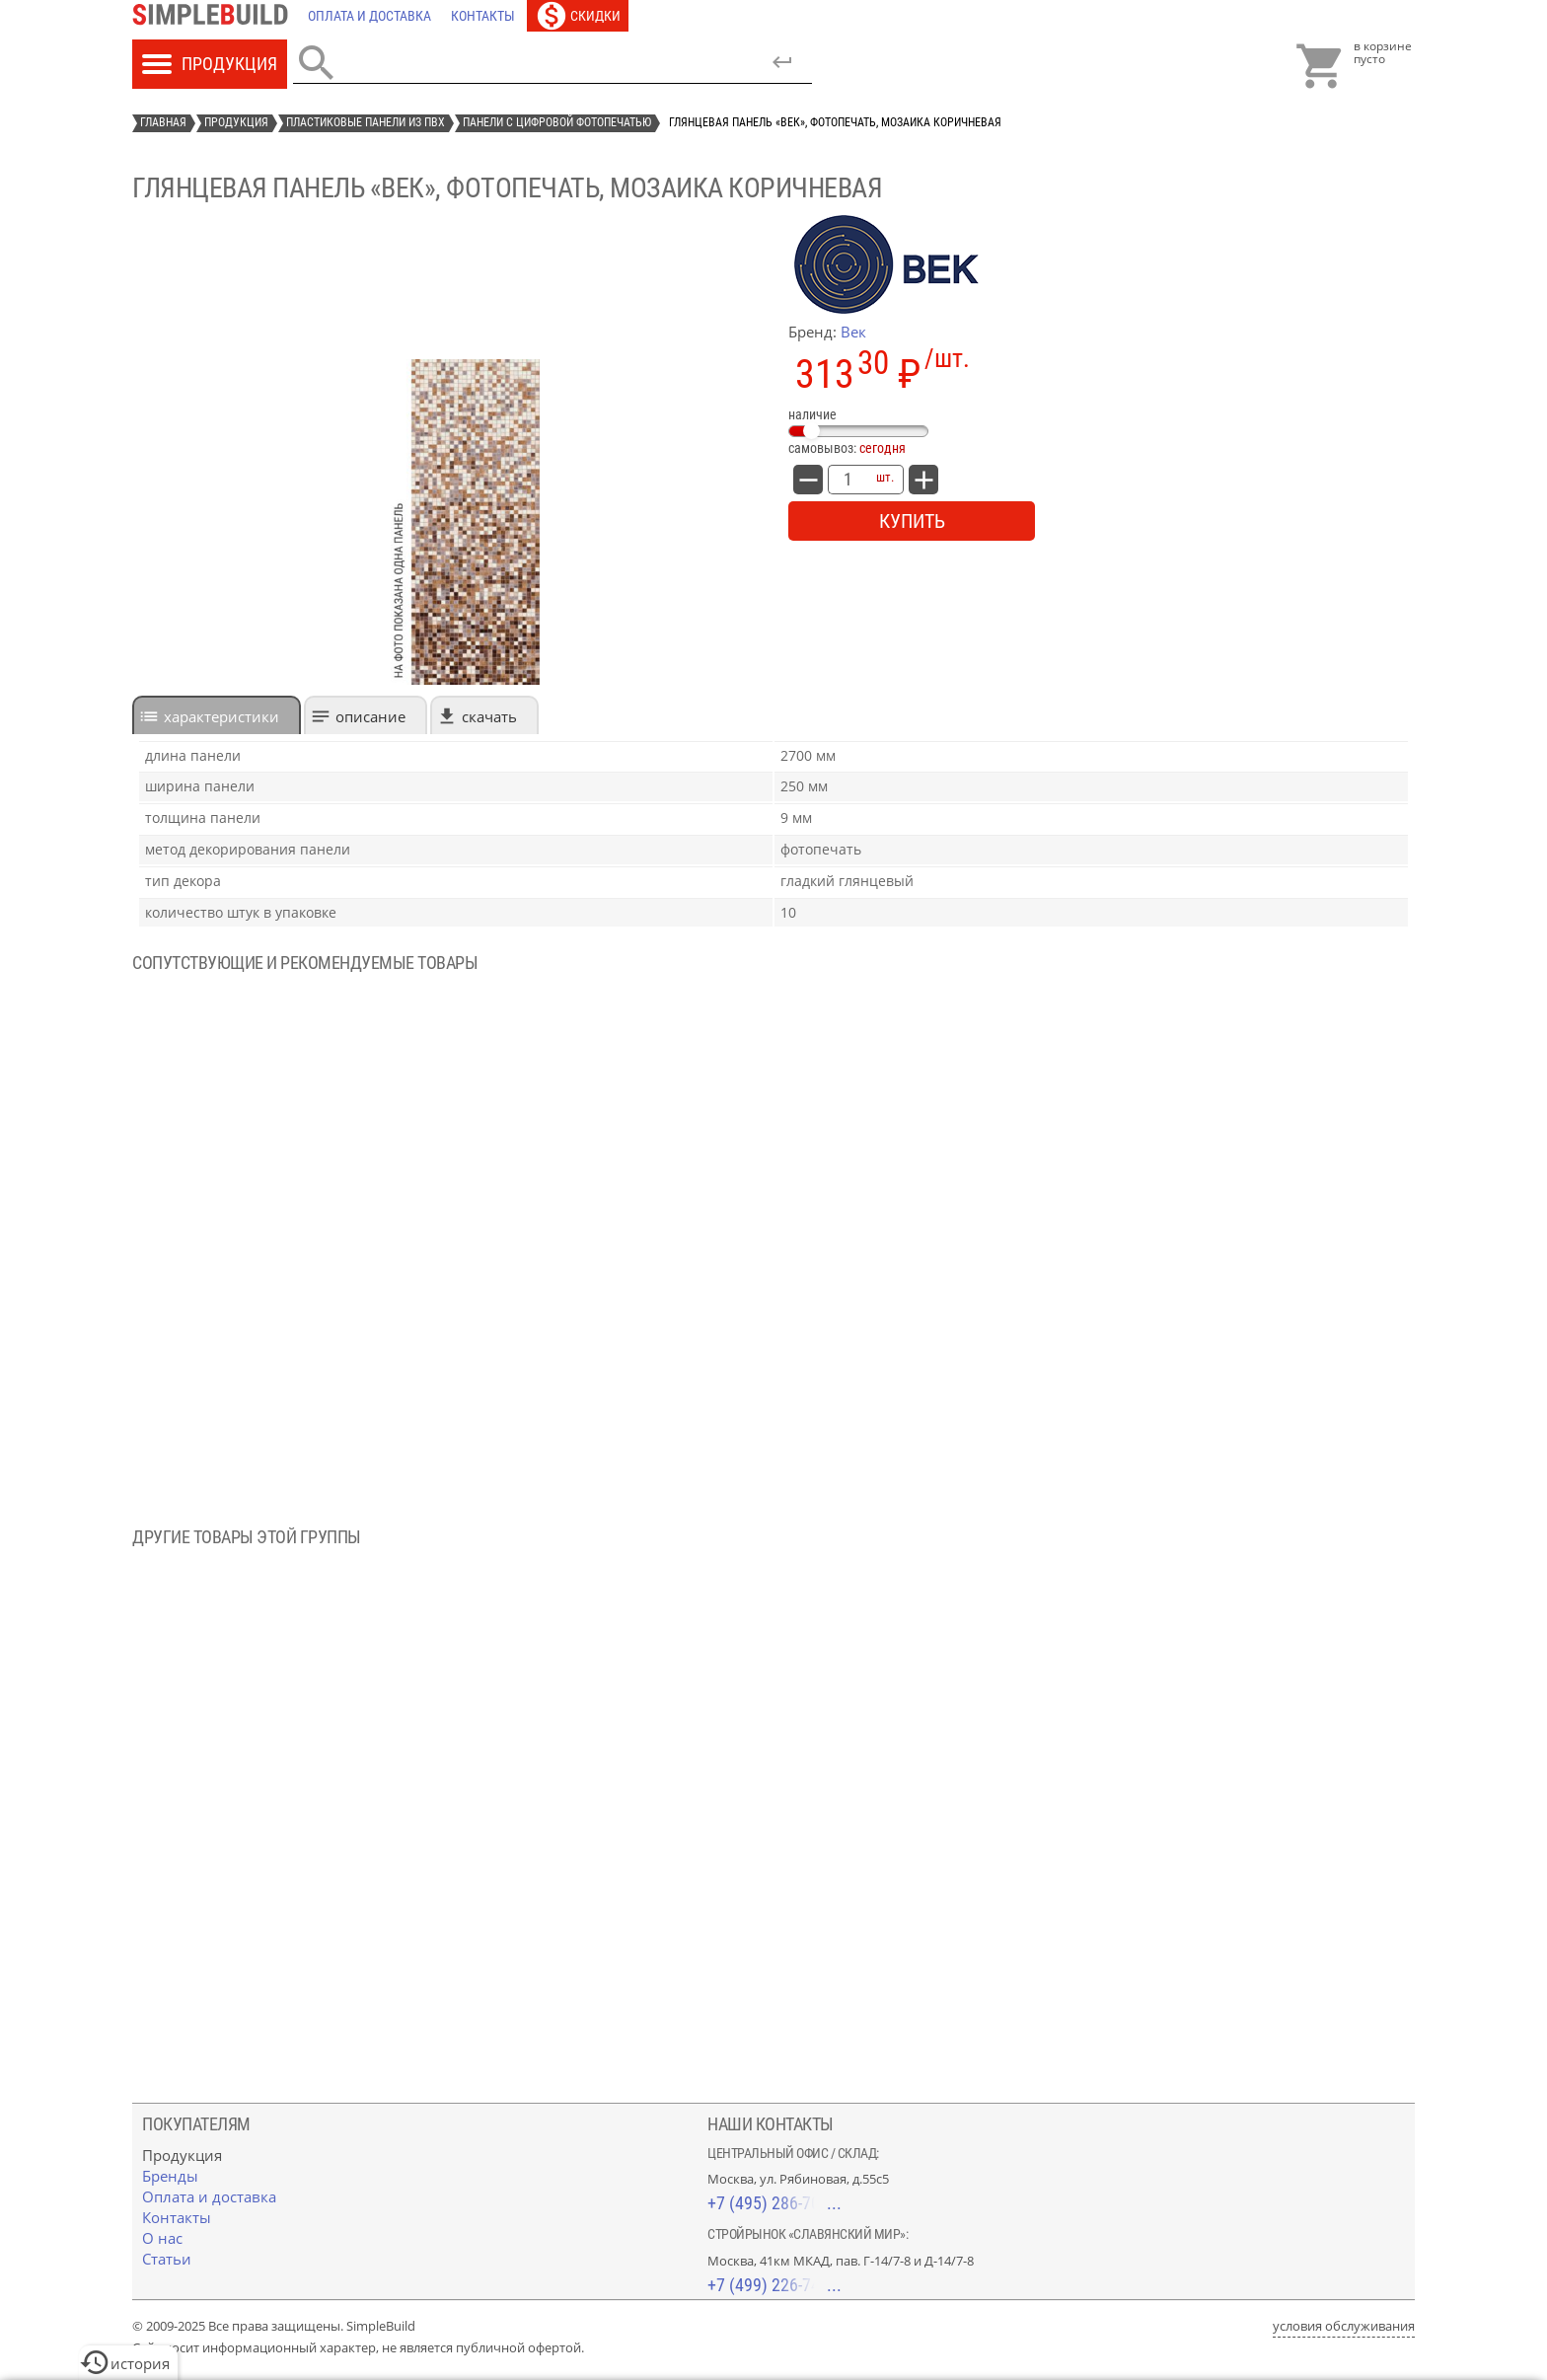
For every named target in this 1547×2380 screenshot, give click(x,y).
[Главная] (215, 16)
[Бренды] (170, 2176)
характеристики (221, 716)
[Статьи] (166, 2258)
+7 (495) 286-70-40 (774, 2203)
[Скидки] (577, 16)
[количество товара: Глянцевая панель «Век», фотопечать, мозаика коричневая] (847, 479)
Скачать (489, 716)
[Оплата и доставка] (369, 16)
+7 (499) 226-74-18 (774, 2284)
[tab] (216, 715)
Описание (370, 716)
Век (853, 331)
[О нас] (162, 2238)
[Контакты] (483, 16)
